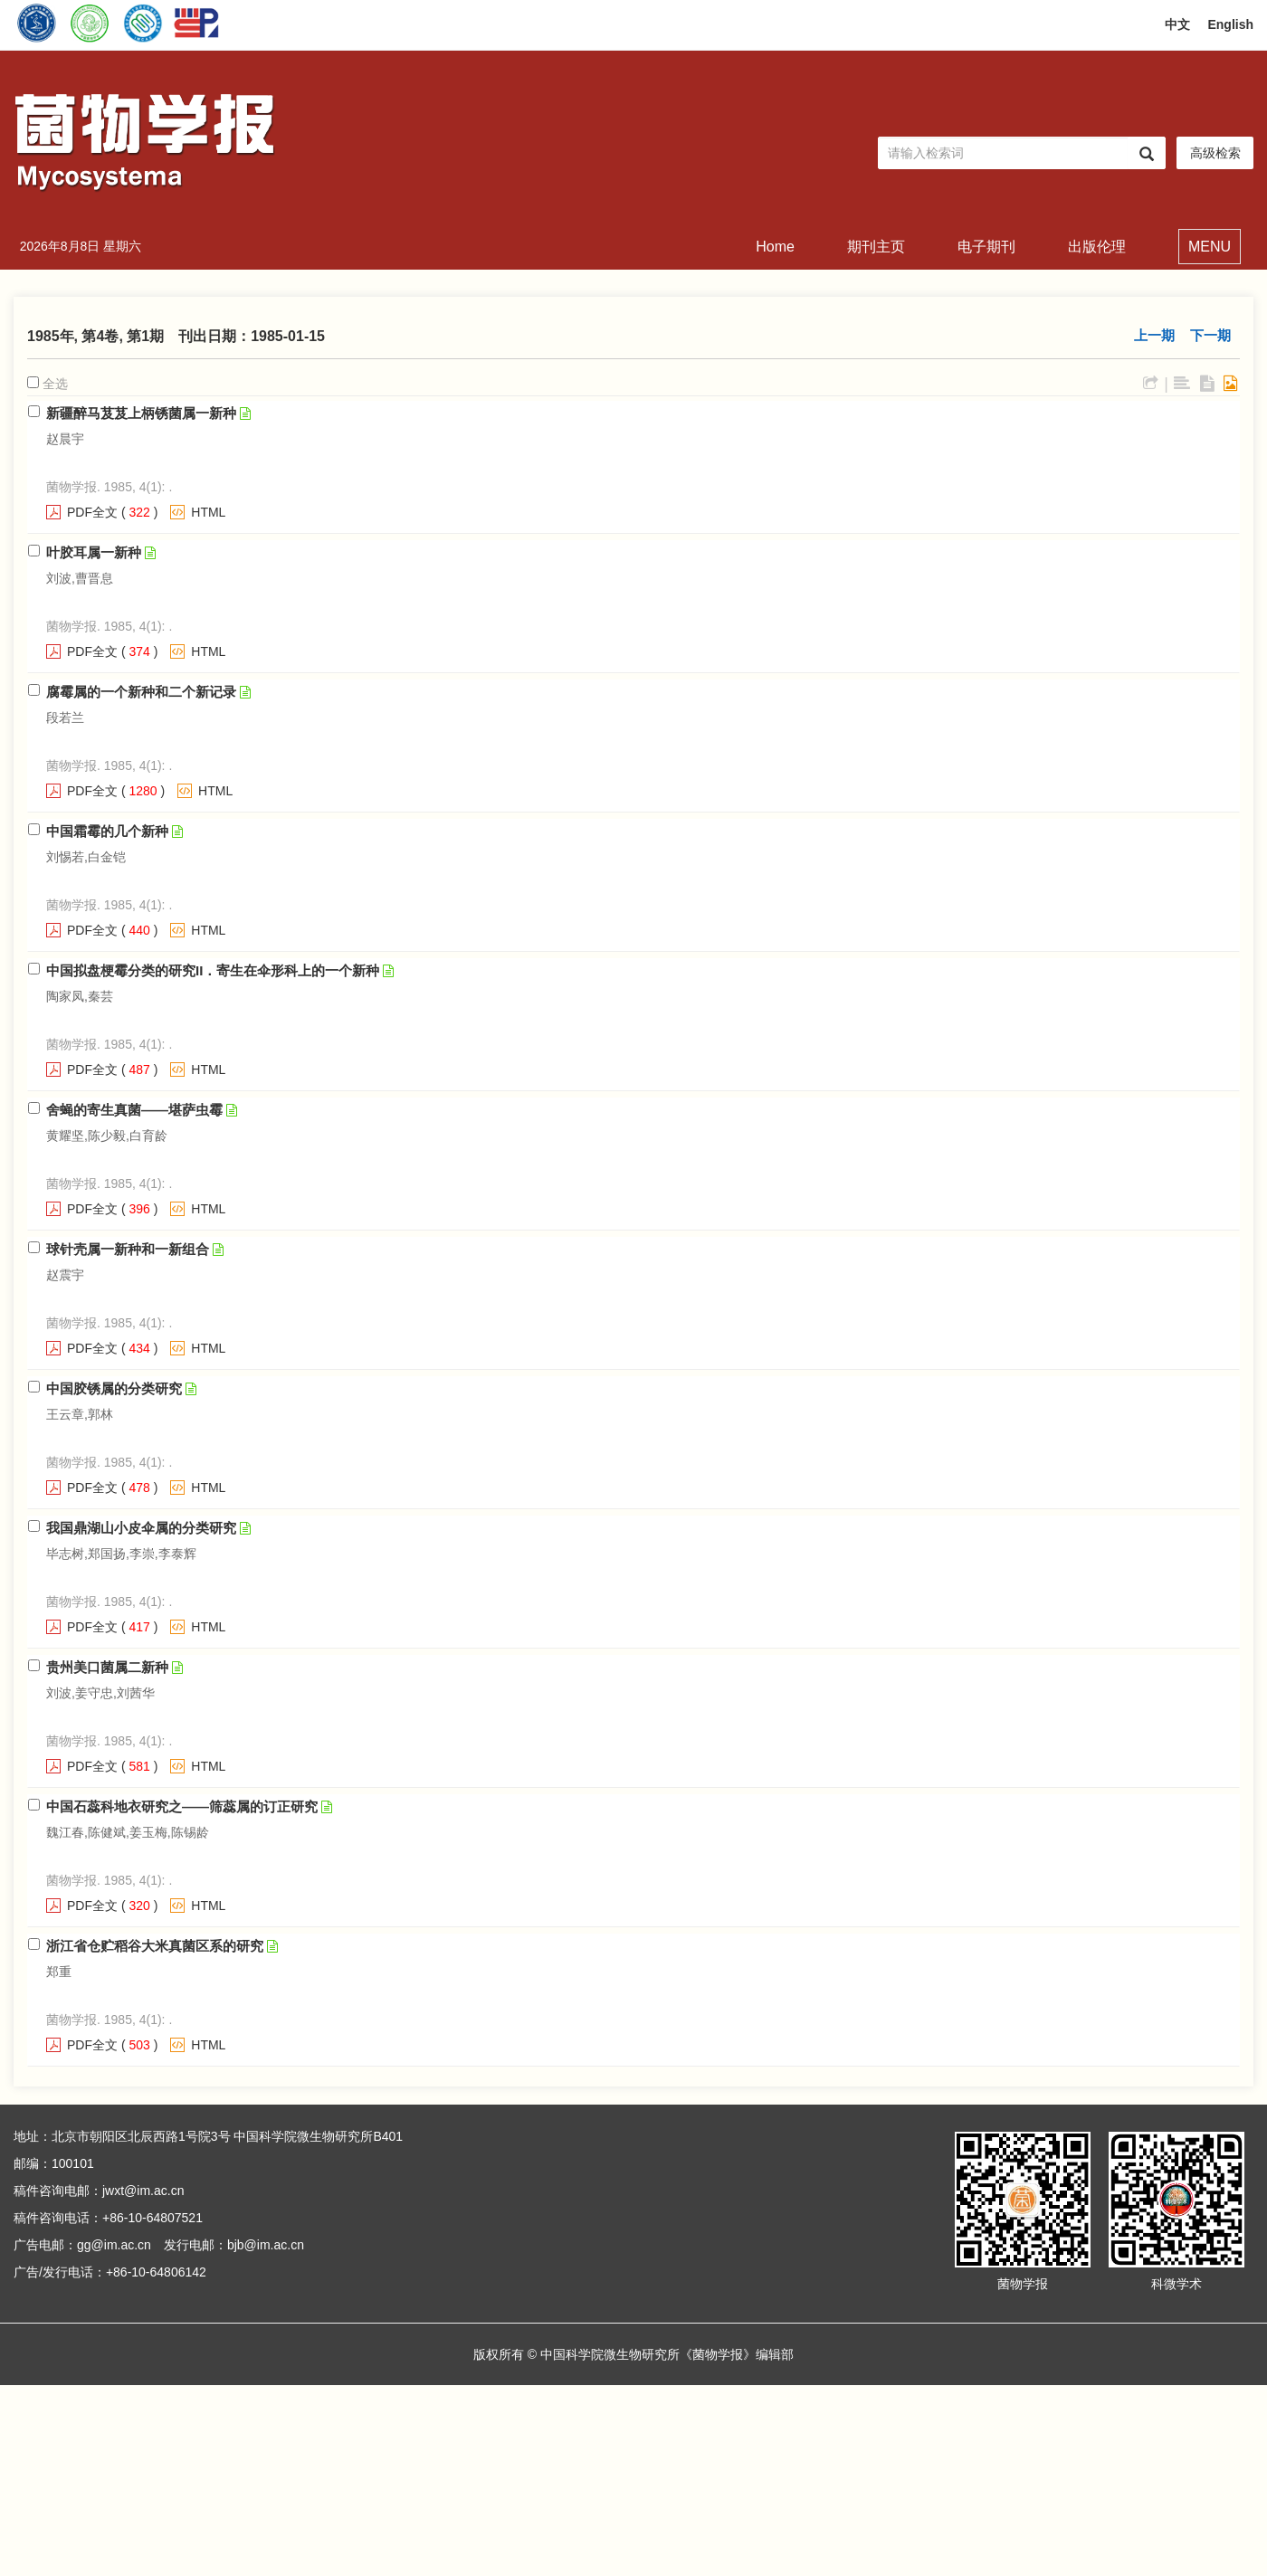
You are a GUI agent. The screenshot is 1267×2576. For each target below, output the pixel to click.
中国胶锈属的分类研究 (114, 1388)
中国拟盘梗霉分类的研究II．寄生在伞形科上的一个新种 (212, 970)
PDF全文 (92, 512)
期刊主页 (876, 246)
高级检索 (1215, 153)
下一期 (1210, 335)
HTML (208, 512)
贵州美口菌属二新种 (107, 1667)
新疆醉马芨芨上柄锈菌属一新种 (141, 413)
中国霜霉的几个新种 (107, 831)
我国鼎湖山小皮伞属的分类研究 (141, 1527)
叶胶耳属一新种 (93, 552)
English (1230, 24)
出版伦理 (1097, 246)
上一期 (1154, 335)
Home (775, 246)
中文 (1177, 24)
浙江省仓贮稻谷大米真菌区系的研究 (154, 1945)
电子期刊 (986, 246)
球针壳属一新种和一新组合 (127, 1249)
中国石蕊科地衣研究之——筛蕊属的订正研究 (182, 1806)
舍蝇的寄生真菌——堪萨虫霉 (134, 1109)
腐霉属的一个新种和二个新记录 (141, 691)
